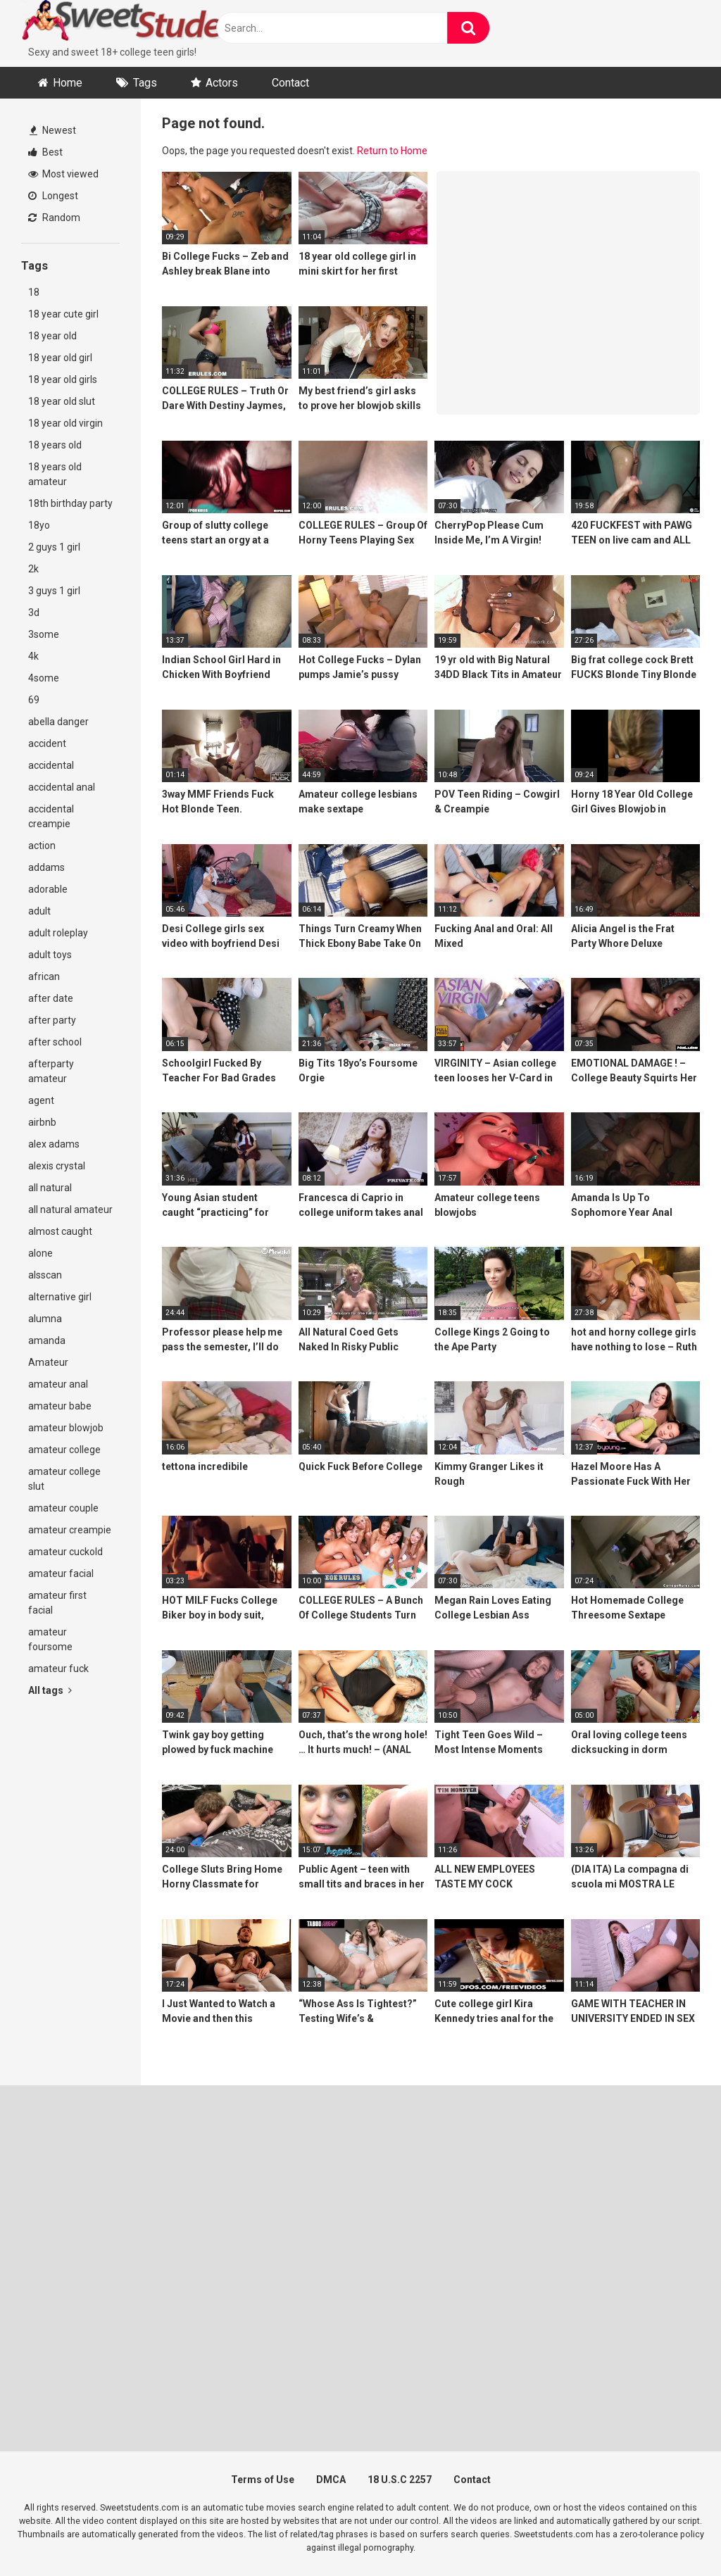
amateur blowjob (66, 1427)
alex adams (54, 1144)
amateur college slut (64, 1479)
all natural (50, 1187)
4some (43, 678)
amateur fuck (58, 1668)
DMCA (331, 2479)
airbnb (42, 1122)
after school (55, 1042)
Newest (53, 130)
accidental (51, 765)
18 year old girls (62, 379)
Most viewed (63, 174)
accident (47, 743)
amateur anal (58, 1384)
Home (67, 82)
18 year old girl (60, 357)
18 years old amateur (55, 474)
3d (33, 612)
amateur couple (63, 1508)
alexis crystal (56, 1165)
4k (33, 656)
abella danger (58, 721)
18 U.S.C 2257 (400, 2479)
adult (39, 911)
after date (50, 998)
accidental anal (61, 787)
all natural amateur (70, 1209)
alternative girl (60, 1296)
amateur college (64, 1449)
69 (33, 699)
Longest (53, 195)
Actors (222, 82)
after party (52, 1020)
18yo (39, 525)
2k (33, 568)
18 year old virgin (65, 423)
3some (43, 634)
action (42, 845)
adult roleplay (58, 932)
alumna (45, 1318)
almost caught (60, 1231)
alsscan (45, 1275)
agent (41, 1100)
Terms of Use (262, 2479)
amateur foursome (50, 1639)
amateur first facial (57, 1603)
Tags (145, 82)
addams (46, 867)
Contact (290, 82)
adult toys (50, 954)
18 (33, 292)
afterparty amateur (51, 1071)
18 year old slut (61, 401)
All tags (50, 1690)
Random (54, 217)
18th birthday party (70, 503)
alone (40, 1253)
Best (45, 152)
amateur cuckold (65, 1551)
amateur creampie (69, 1529)
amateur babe (60, 1406)
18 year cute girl (63, 314)
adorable (48, 889)
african (44, 976)
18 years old (55, 445)
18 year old (52, 335)
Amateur (48, 1362)
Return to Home (392, 150)
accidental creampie (51, 816)
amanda (46, 1340)
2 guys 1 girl (54, 547)
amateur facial (61, 1573)
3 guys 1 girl (54, 590)
